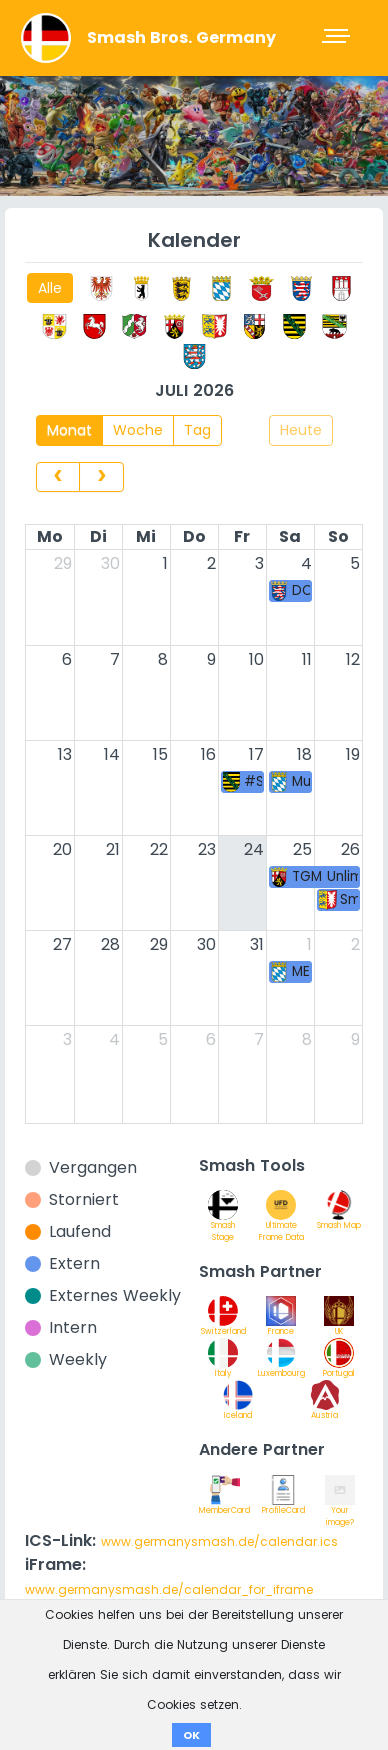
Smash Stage (223, 1221)
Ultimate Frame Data (281, 1221)
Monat (69, 430)
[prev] (58, 477)
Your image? (340, 1506)
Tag (197, 430)
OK (191, 1735)
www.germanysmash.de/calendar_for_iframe (169, 1589)
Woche (138, 430)
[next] (101, 477)
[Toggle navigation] (338, 38)
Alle (50, 288)
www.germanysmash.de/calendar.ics (219, 1541)
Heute (301, 430)
